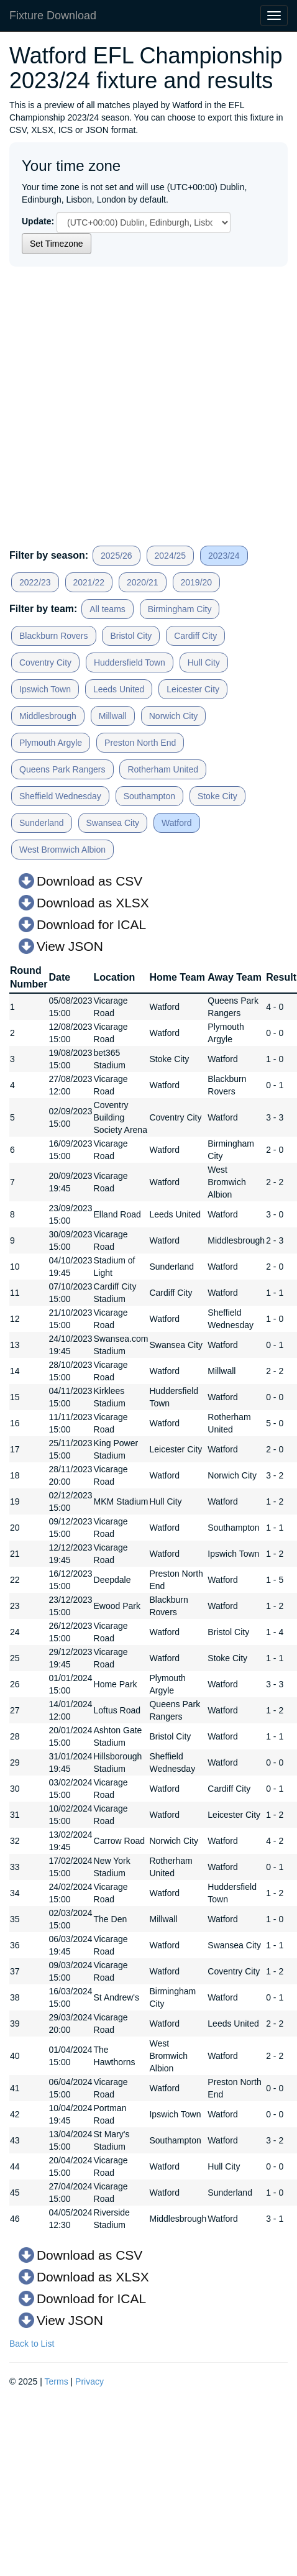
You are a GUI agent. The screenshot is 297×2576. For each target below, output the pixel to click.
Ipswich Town (45, 689)
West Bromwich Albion (62, 850)
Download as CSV (89, 881)
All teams (107, 609)
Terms (56, 2381)
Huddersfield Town (129, 662)
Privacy (89, 2381)
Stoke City (217, 796)
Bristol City (131, 636)
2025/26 (116, 556)
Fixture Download (52, 15)
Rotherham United (162, 769)
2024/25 (170, 556)
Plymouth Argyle (50, 743)
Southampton (149, 796)
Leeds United (119, 689)
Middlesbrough (47, 716)
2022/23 (35, 582)
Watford (177, 823)
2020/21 (142, 582)
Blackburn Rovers (53, 636)
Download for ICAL (91, 924)
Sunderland (41, 823)
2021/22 (89, 582)
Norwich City (173, 716)
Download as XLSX (93, 903)
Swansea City (113, 823)
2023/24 (224, 556)
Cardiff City (195, 636)
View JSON (70, 946)
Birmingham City (180, 609)
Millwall (113, 716)
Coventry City (45, 662)
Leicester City (193, 689)
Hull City (204, 662)
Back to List (31, 2344)
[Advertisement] (116, 401)
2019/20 (196, 582)
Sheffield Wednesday (60, 796)
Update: (38, 221)
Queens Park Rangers (62, 769)
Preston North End (140, 743)
